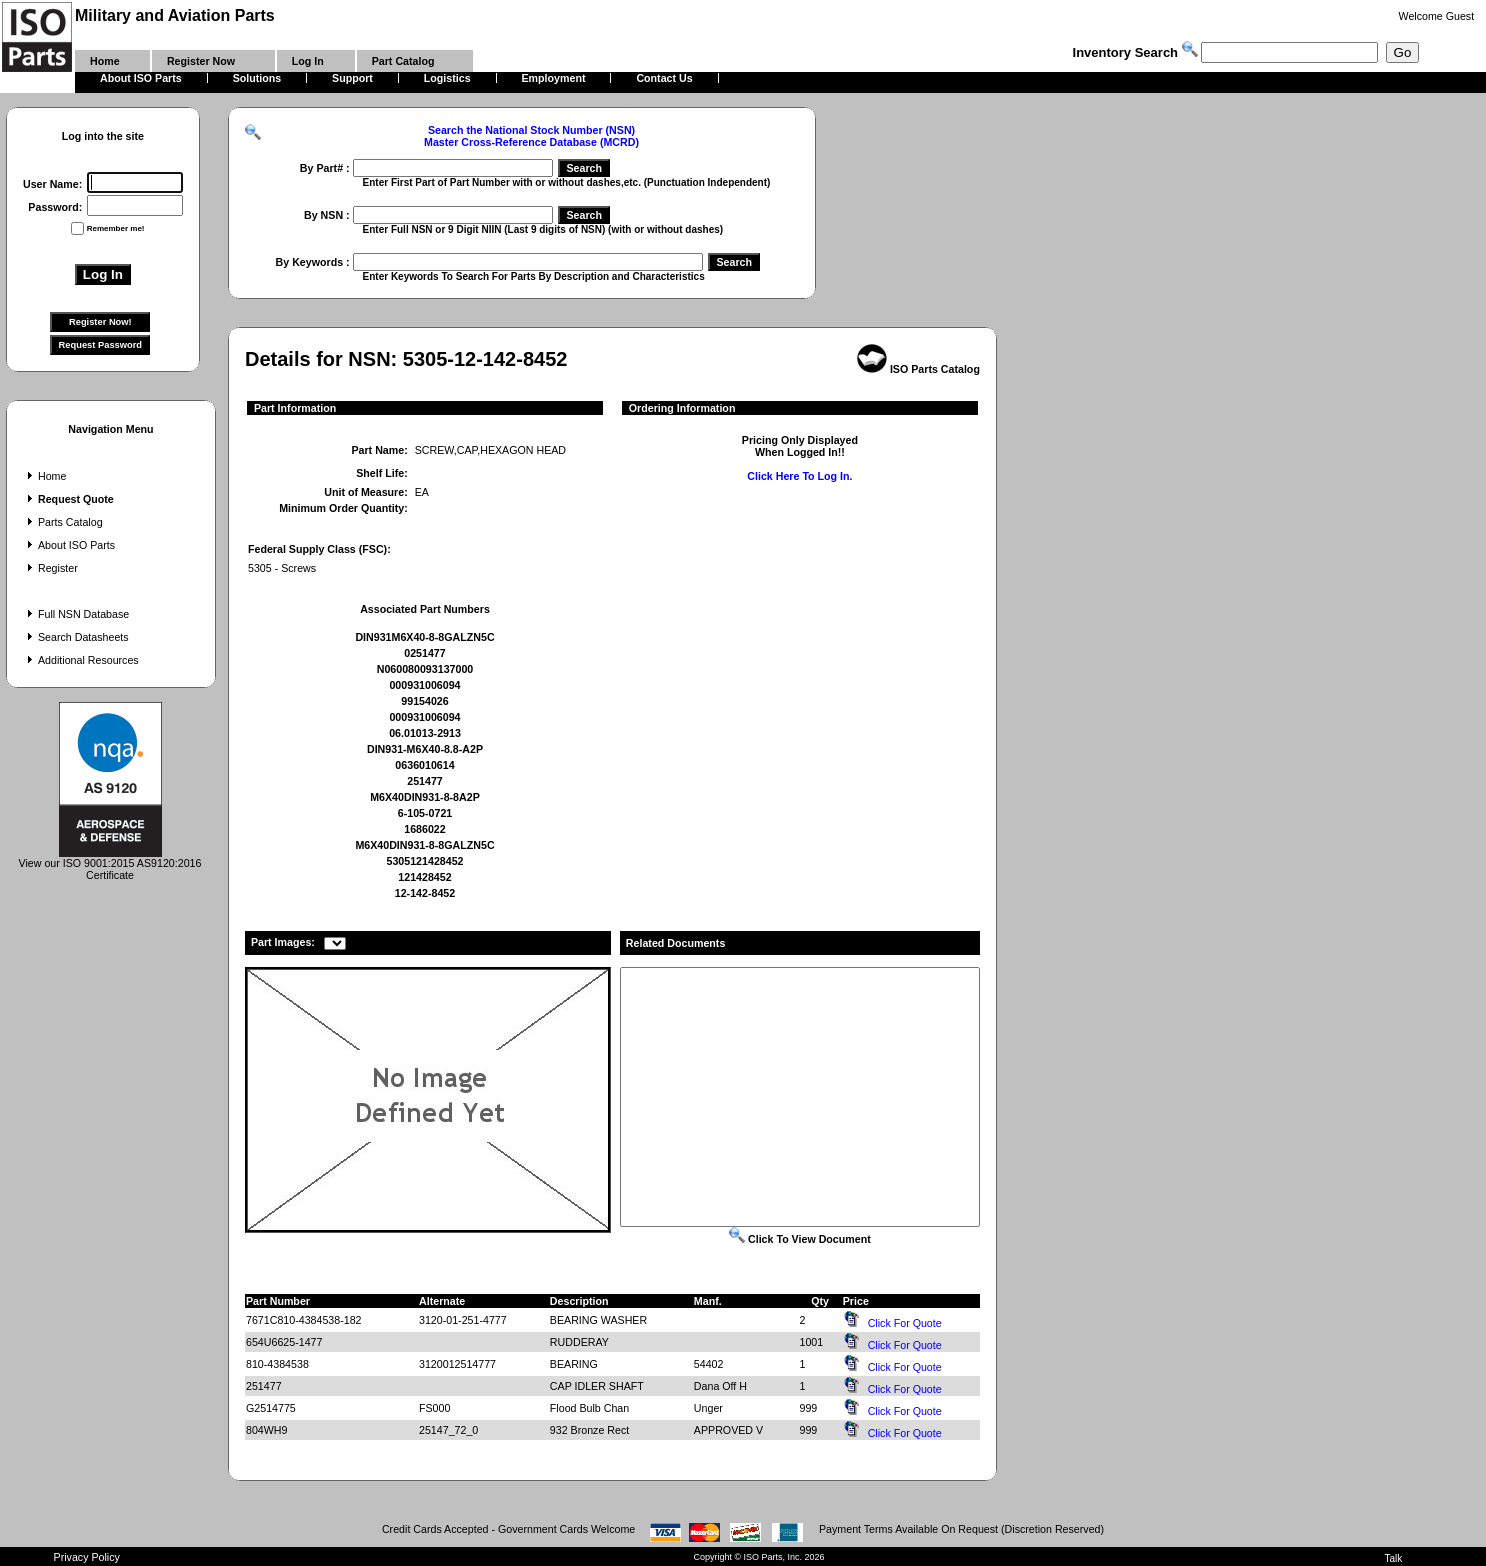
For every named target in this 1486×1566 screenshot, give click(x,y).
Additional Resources (81, 660)
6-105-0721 (425, 813)
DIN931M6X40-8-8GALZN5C (424, 637)
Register (50, 568)
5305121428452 (424, 861)
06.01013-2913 (425, 733)
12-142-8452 (425, 893)
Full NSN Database (76, 614)
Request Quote (68, 499)
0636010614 (424, 765)
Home (44, 476)
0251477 (425, 653)
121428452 (424, 877)
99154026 (424, 701)
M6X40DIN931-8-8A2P (425, 797)
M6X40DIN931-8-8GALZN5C (424, 845)
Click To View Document (800, 1239)
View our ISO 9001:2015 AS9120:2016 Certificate (110, 864)
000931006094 (424, 685)
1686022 (425, 829)
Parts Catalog (63, 522)
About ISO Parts (69, 545)
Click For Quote (905, 1323)
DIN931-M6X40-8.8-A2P (425, 749)
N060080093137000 (425, 669)
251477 (425, 781)
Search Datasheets (76, 637)
